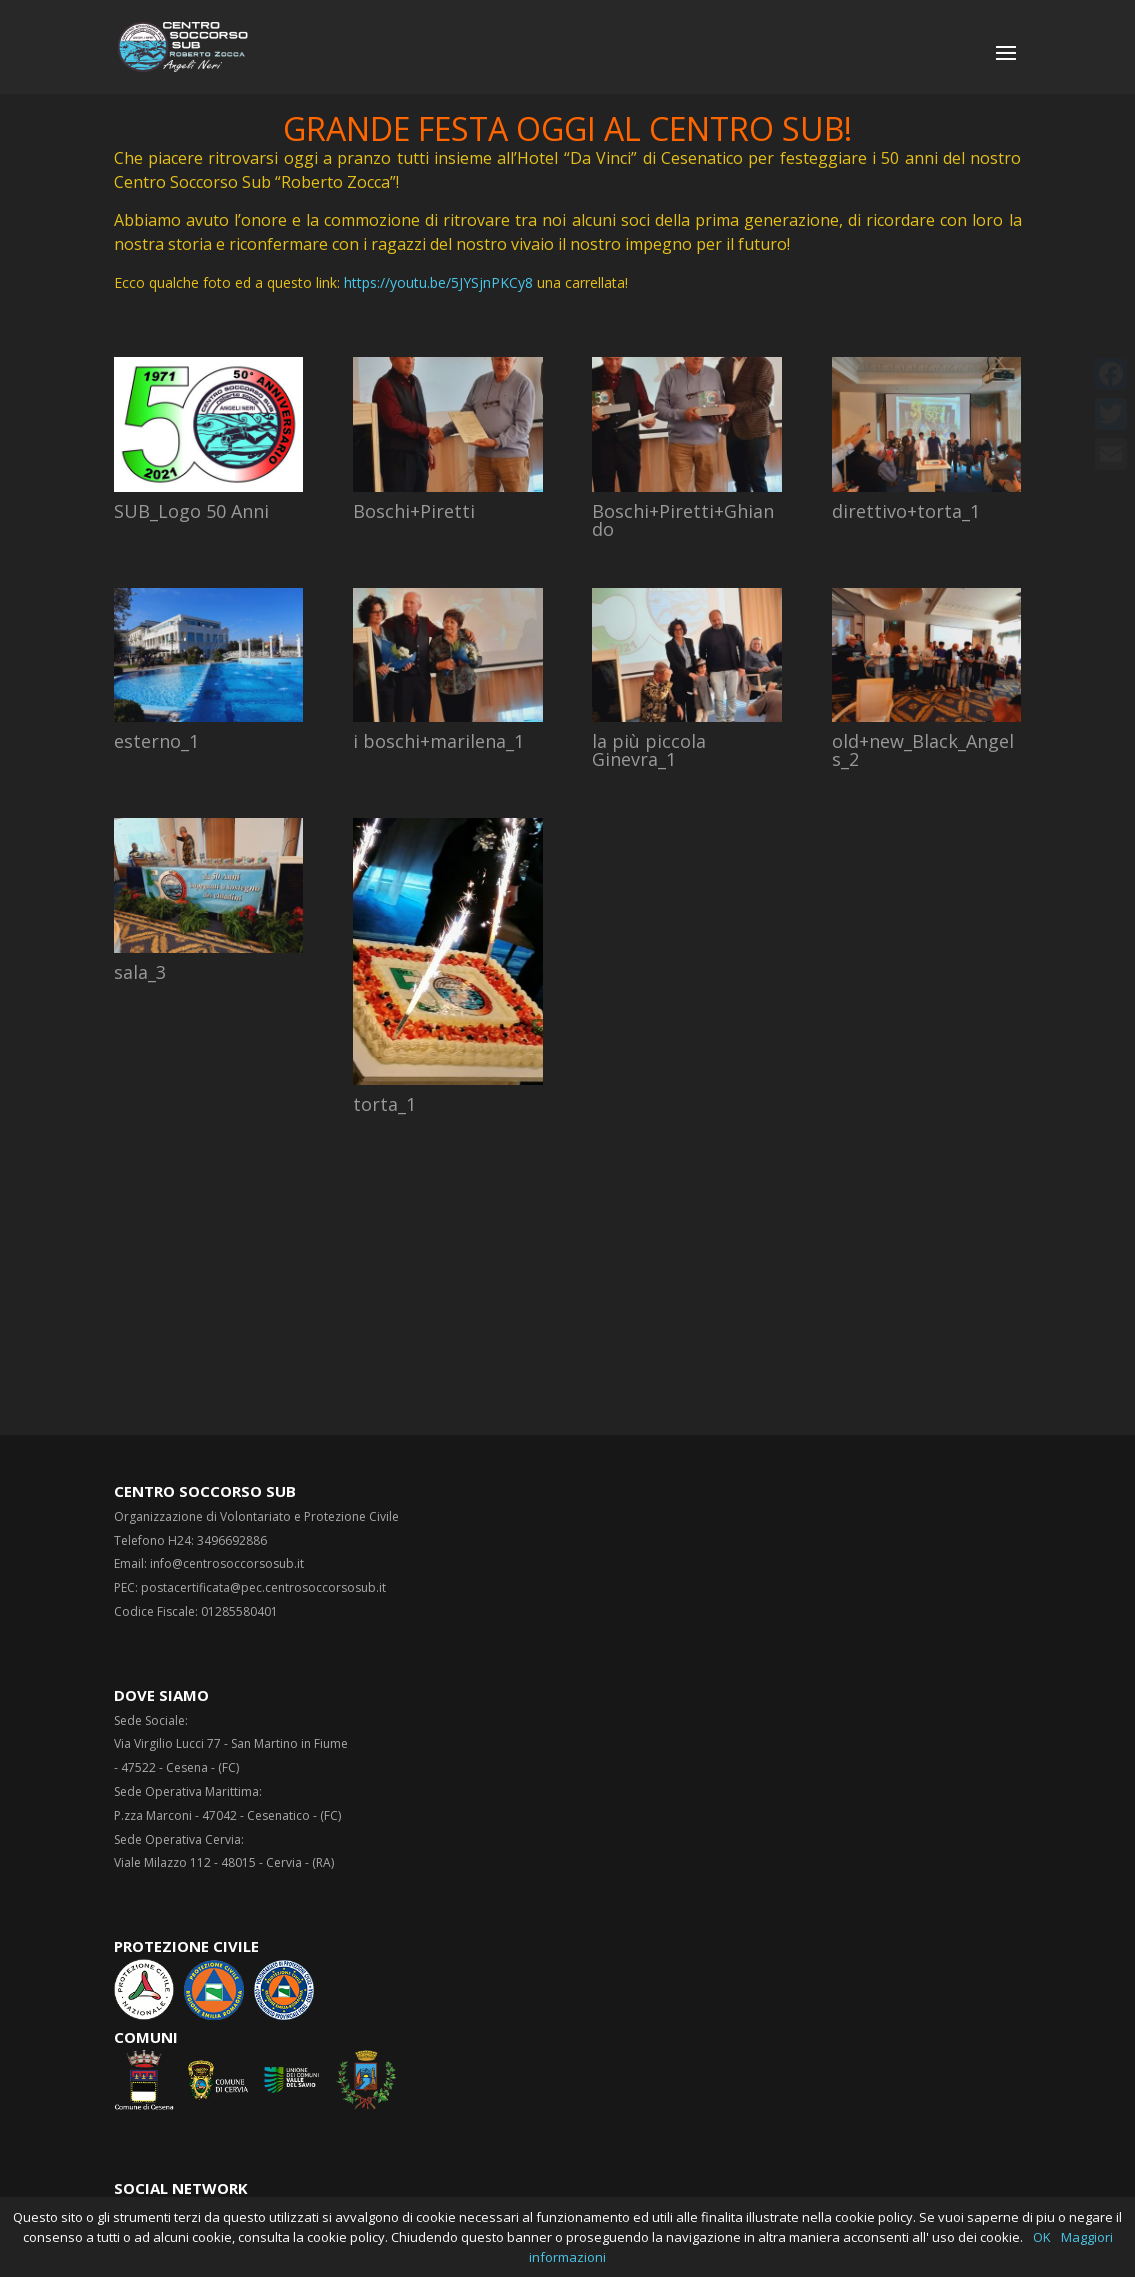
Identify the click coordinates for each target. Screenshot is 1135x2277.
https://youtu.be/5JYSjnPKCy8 (438, 282)
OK (1042, 2237)
